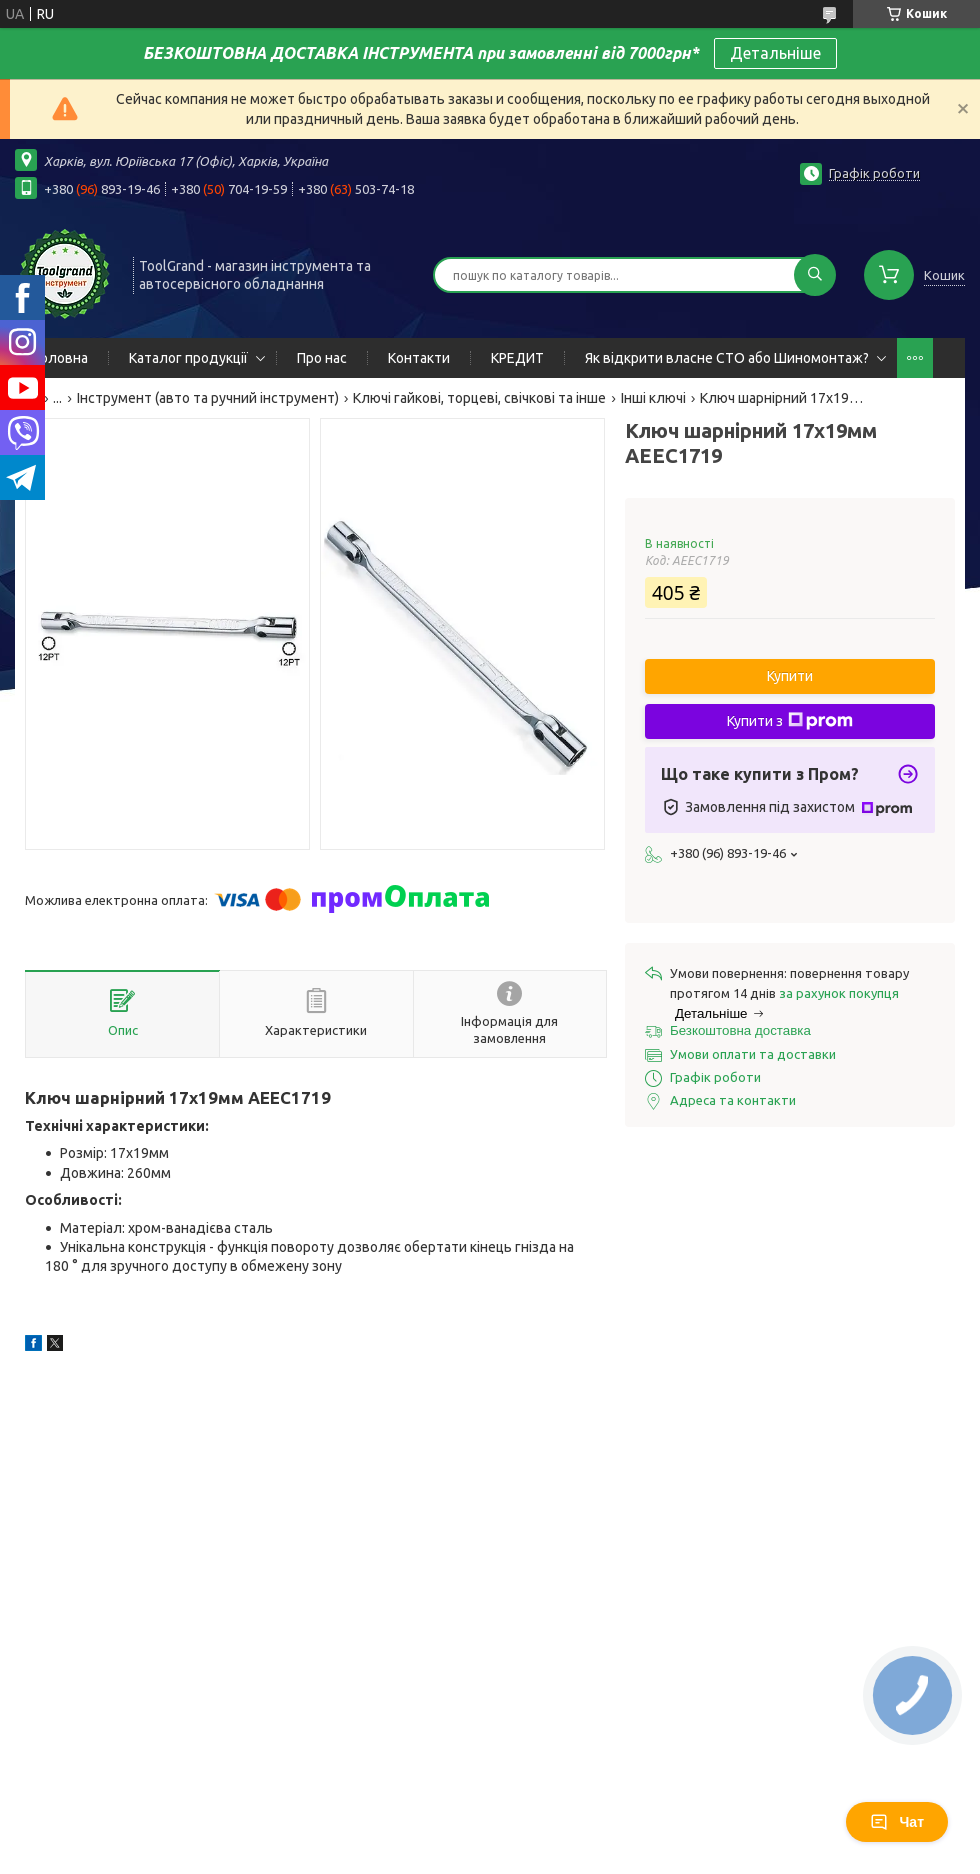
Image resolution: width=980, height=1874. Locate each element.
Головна (61, 358)
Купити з (790, 721)
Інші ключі (653, 398)
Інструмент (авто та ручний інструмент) (208, 398)
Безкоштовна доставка (740, 1030)
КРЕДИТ (517, 358)
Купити (790, 676)
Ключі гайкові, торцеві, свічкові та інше (479, 398)
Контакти (419, 358)
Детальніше (775, 53)
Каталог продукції (188, 358)
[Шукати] (815, 275)
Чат (897, 1822)
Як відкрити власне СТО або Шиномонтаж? (727, 358)
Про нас (322, 358)
